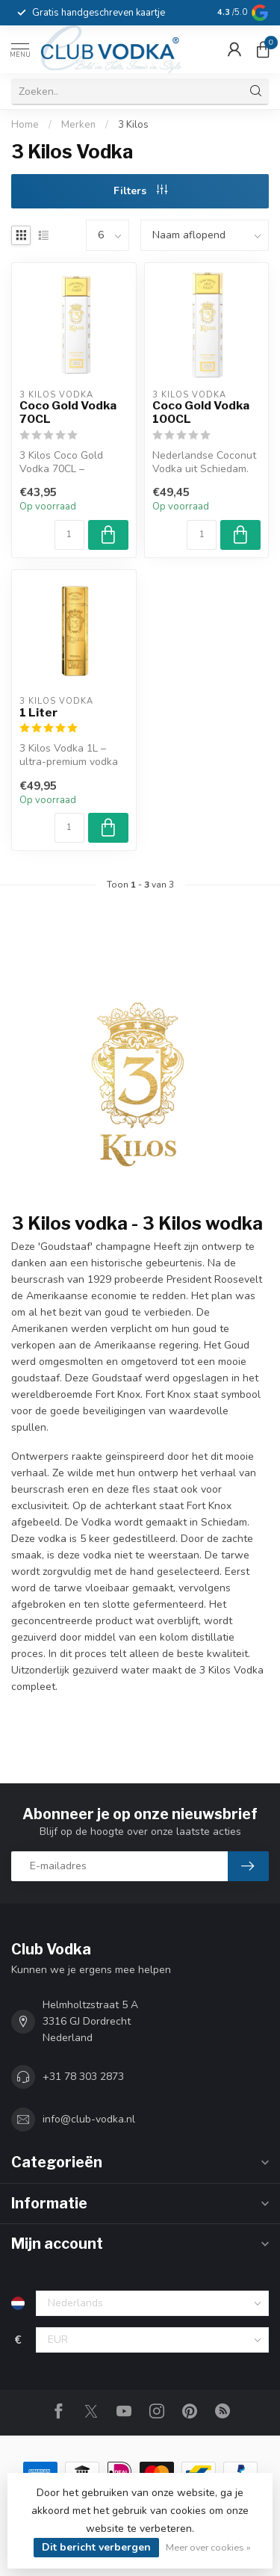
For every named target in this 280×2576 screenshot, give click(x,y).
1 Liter (38, 712)
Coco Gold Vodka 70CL (67, 412)
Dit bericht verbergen (96, 2547)
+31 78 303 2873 (83, 2076)
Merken (78, 124)
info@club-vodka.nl (89, 2119)
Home (25, 124)
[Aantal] (69, 535)
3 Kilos (133, 124)
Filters (140, 191)
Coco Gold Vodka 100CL (200, 412)
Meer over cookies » (208, 2547)
